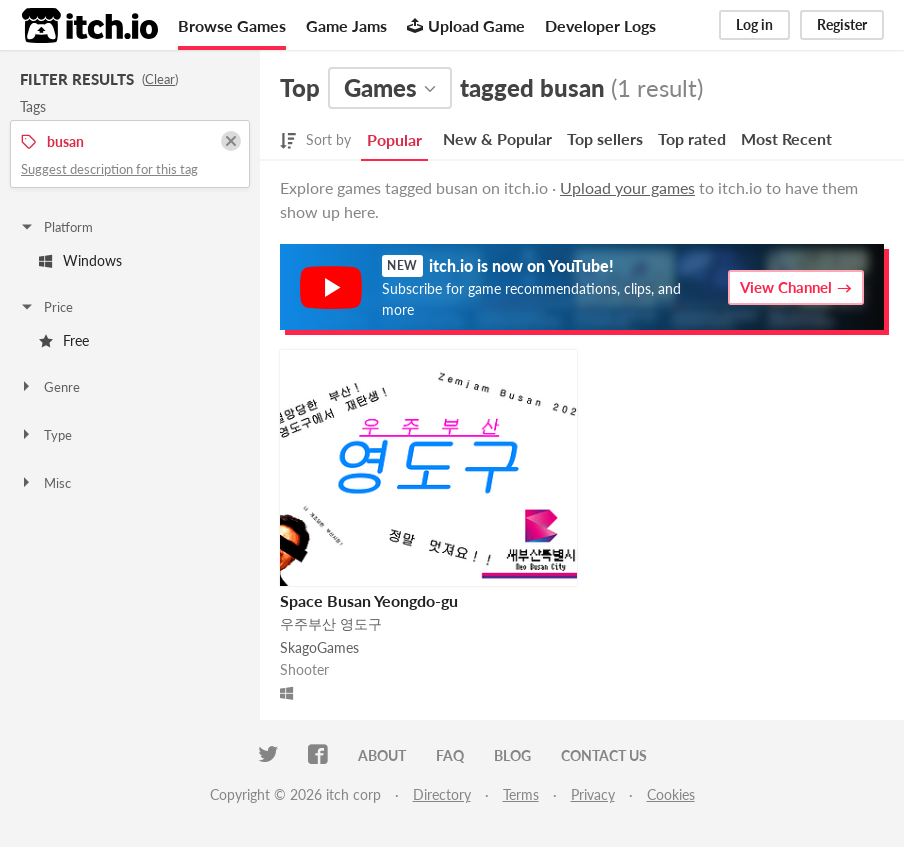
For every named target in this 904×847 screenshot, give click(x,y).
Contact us (604, 755)
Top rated (692, 138)
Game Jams (346, 25)
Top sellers (605, 138)
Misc (45, 483)
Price (46, 307)
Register (842, 24)
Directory (442, 794)
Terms (521, 794)
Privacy (593, 794)
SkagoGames (319, 647)
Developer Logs (600, 25)
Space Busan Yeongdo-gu (369, 600)
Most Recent (786, 138)
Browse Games (232, 25)
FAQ (450, 755)
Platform (56, 227)
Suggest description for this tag (109, 169)
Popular (394, 139)
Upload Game (466, 25)
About (382, 755)
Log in (754, 24)
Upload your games (627, 187)
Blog (512, 755)
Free (64, 340)
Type (45, 435)
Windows (80, 260)
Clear (160, 79)
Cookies (671, 794)
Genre (49, 387)
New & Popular (497, 138)
